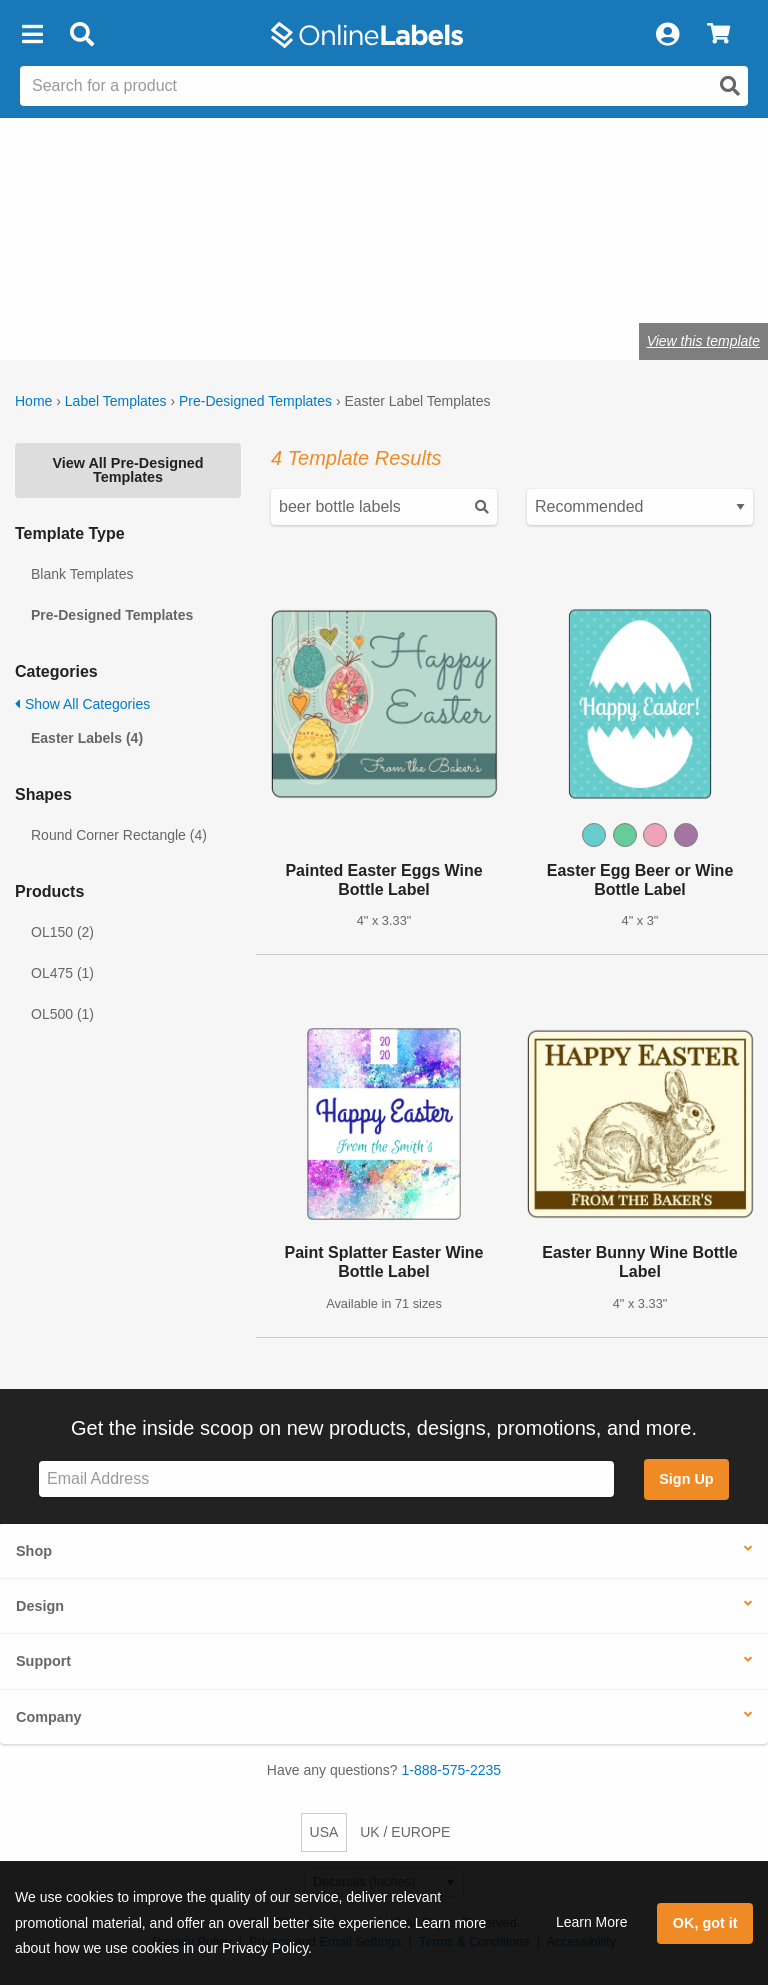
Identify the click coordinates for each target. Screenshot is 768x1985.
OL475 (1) (62, 973)
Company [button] (49, 1717)
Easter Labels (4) (87, 738)
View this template (703, 341)
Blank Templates (82, 574)
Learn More (592, 1922)
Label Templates (116, 401)
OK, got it (705, 1923)
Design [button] (40, 1606)
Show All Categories (82, 704)
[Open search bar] (81, 35)
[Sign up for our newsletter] (326, 1479)
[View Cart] (718, 35)
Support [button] (43, 1661)
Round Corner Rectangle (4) (119, 835)
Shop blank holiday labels (211, 278)
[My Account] (667, 35)
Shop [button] (34, 1551)
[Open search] (730, 86)
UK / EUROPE (405, 1832)
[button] (32, 35)
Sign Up (686, 1479)
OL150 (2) (62, 932)
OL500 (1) (62, 1014)
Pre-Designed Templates (255, 401)
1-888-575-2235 (452, 1770)
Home (33, 401)
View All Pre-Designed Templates (127, 470)
